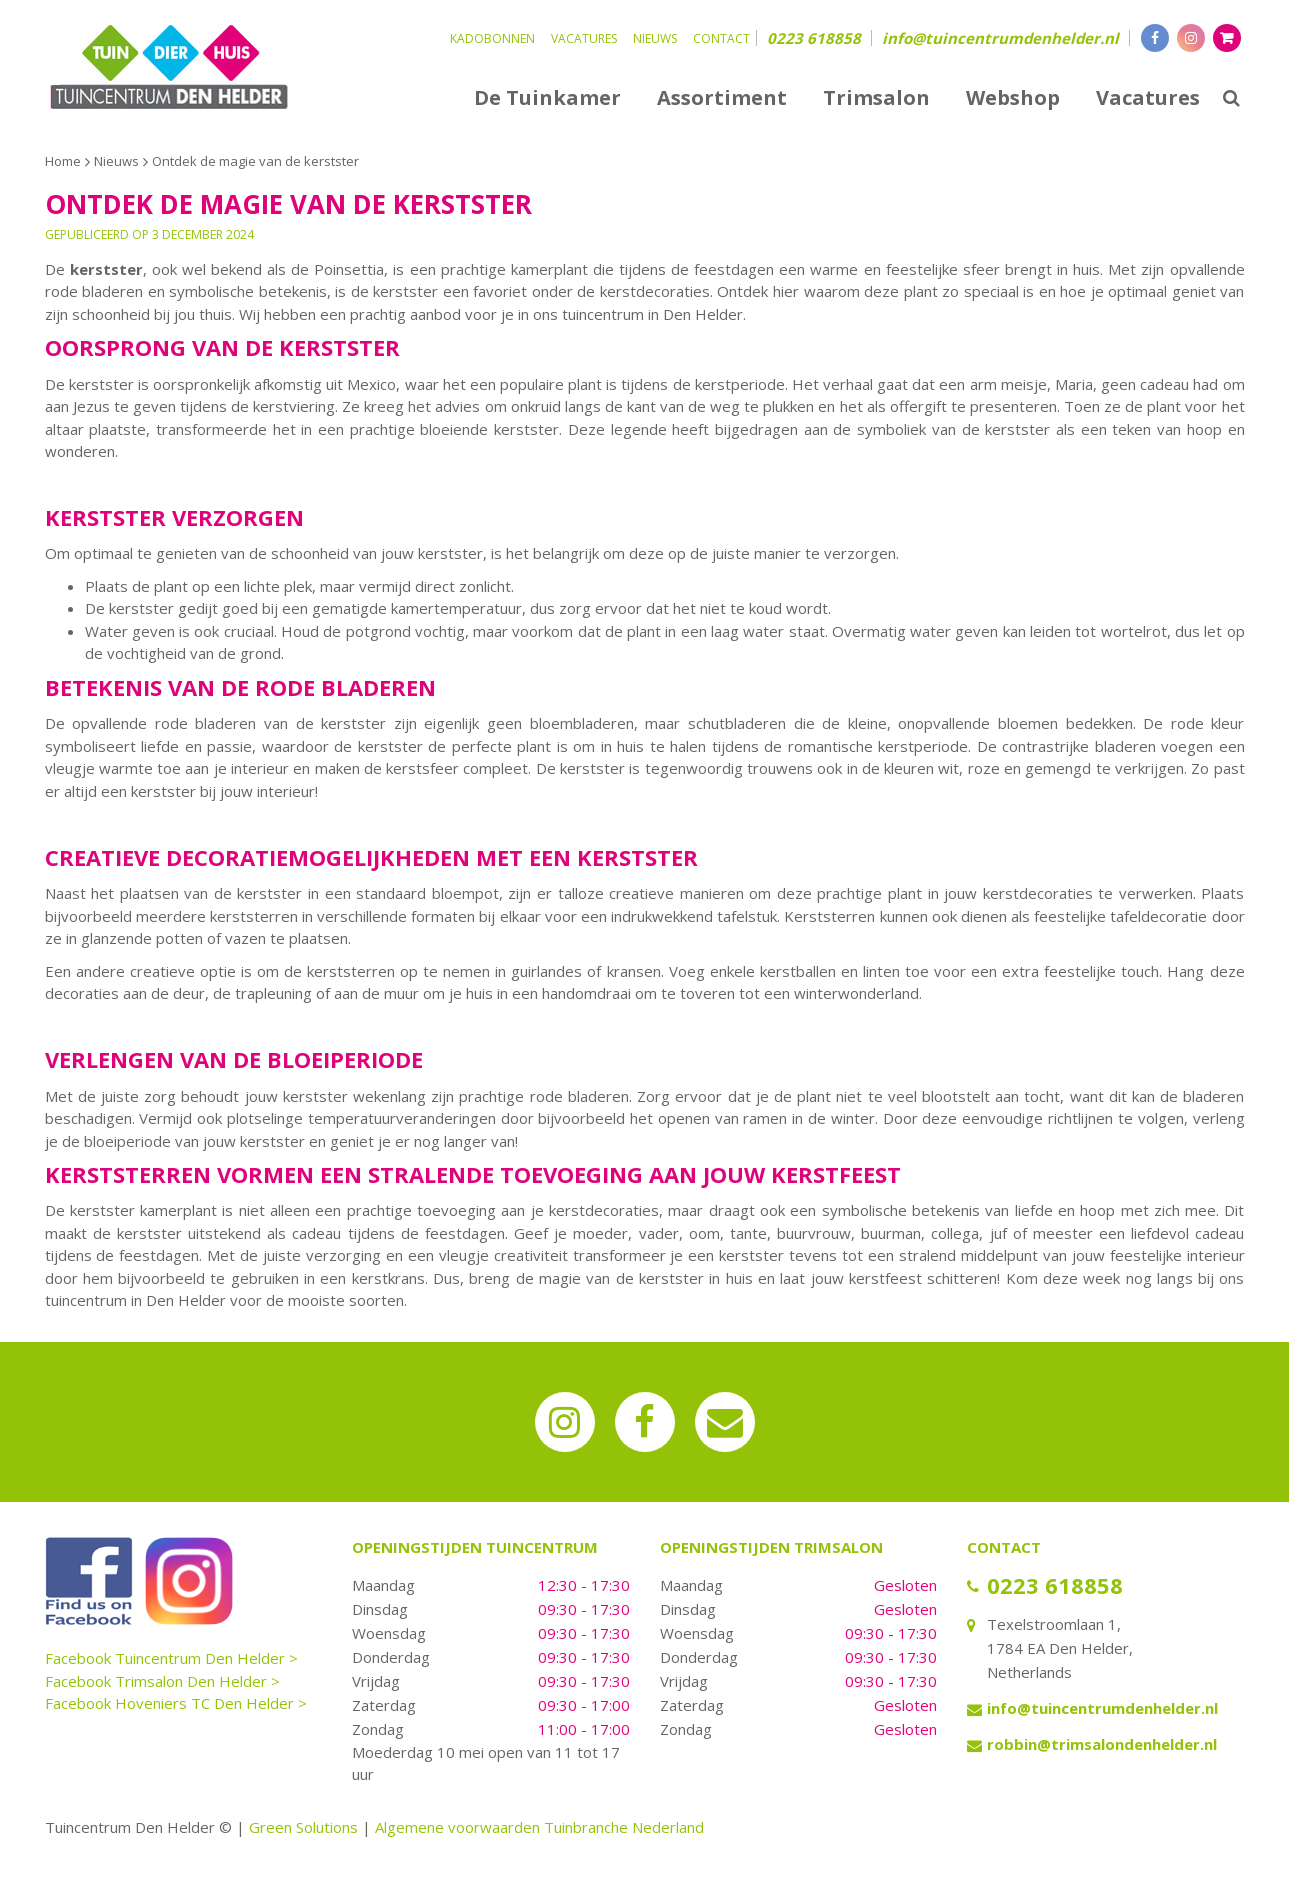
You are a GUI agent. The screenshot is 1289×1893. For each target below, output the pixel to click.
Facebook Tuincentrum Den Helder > (171, 1658)
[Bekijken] (1227, 38)
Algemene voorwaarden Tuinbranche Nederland (539, 1827)
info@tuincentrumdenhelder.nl (1000, 38)
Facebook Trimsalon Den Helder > (162, 1681)
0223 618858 (814, 38)
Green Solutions (303, 1827)
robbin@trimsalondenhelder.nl (1102, 1744)
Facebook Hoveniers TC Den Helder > (176, 1703)
